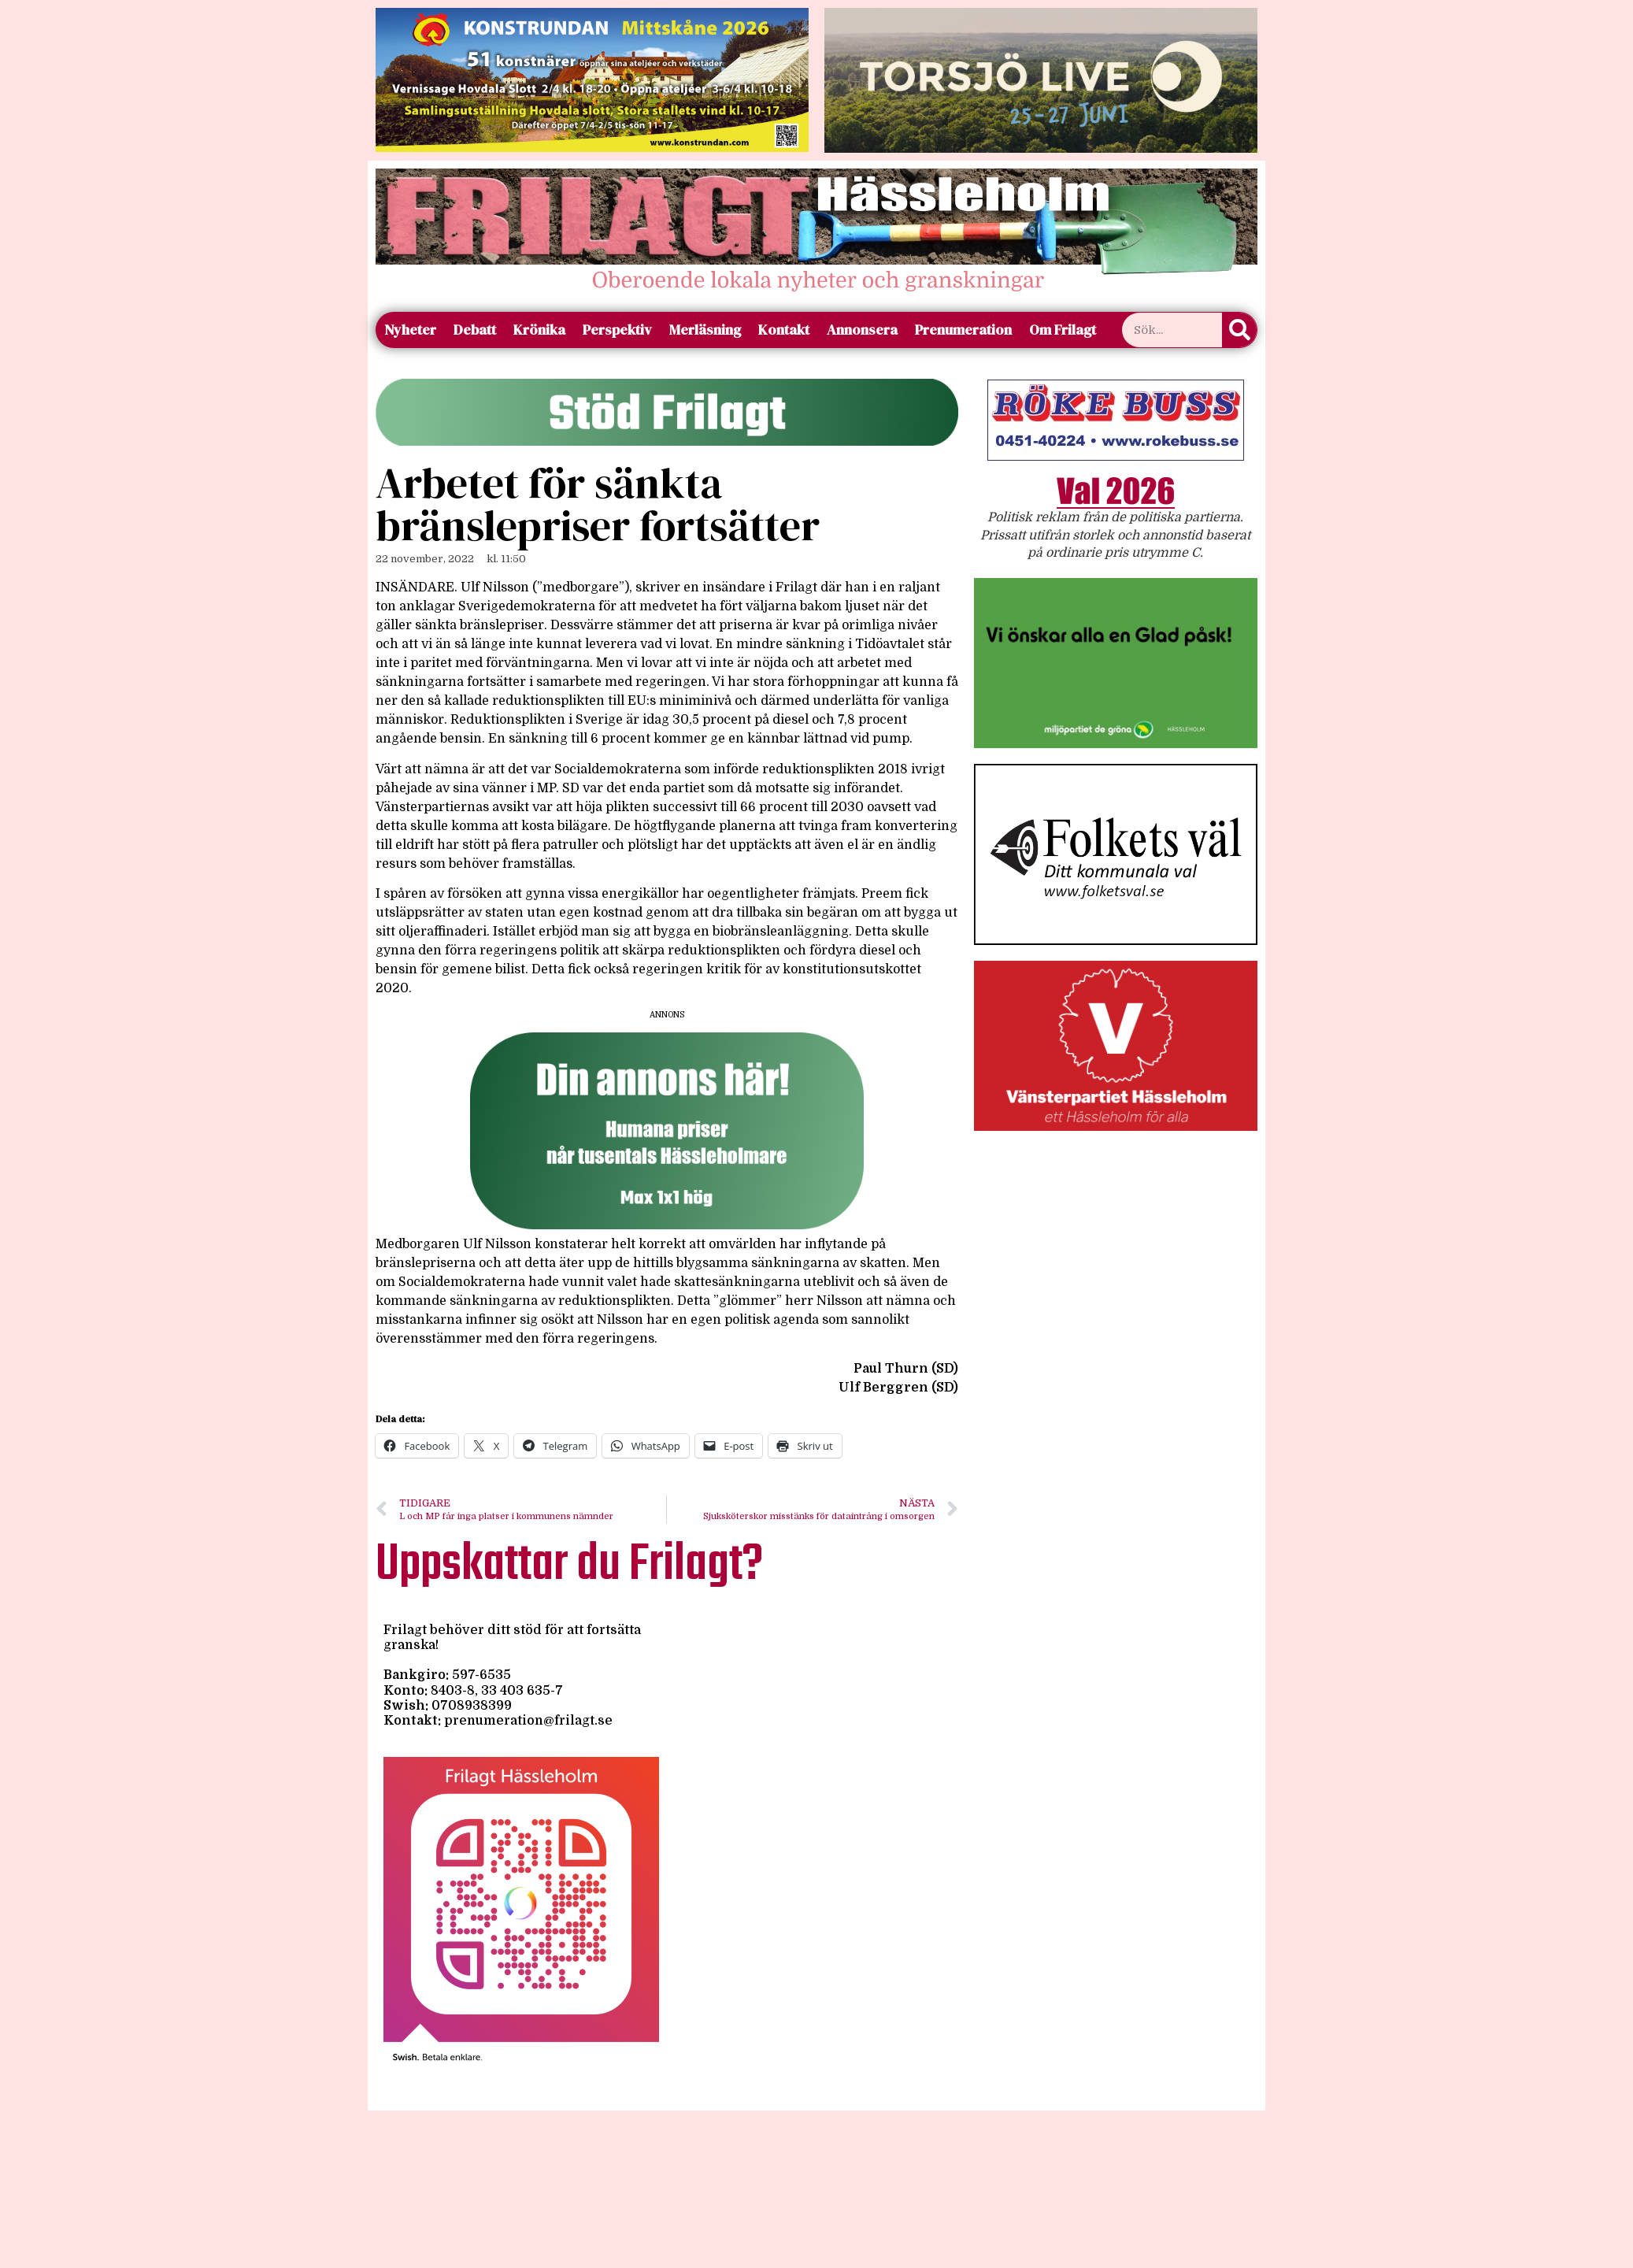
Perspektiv (617, 329)
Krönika (539, 329)
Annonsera (862, 329)
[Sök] (1239, 330)
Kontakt (783, 329)
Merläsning (705, 329)
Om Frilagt (1062, 329)
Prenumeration (963, 329)
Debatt (475, 329)
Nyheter (410, 329)
